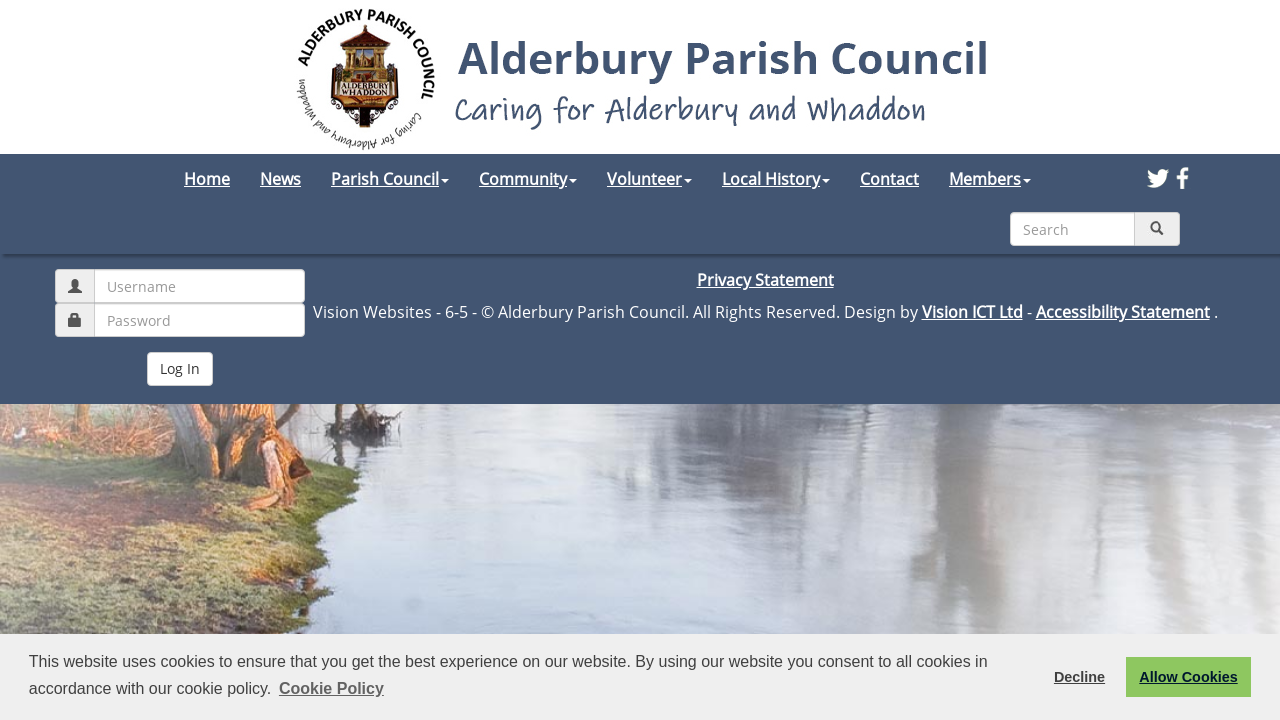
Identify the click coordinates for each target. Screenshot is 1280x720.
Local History (776, 179)
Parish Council (390, 179)
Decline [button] (1079, 677)
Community (528, 179)
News (280, 179)
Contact (889, 179)
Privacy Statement (765, 280)
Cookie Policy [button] (331, 688)
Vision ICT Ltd (972, 312)
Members (990, 179)
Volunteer (649, 179)
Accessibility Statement (1123, 312)
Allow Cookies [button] (1188, 677)
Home (207, 179)
